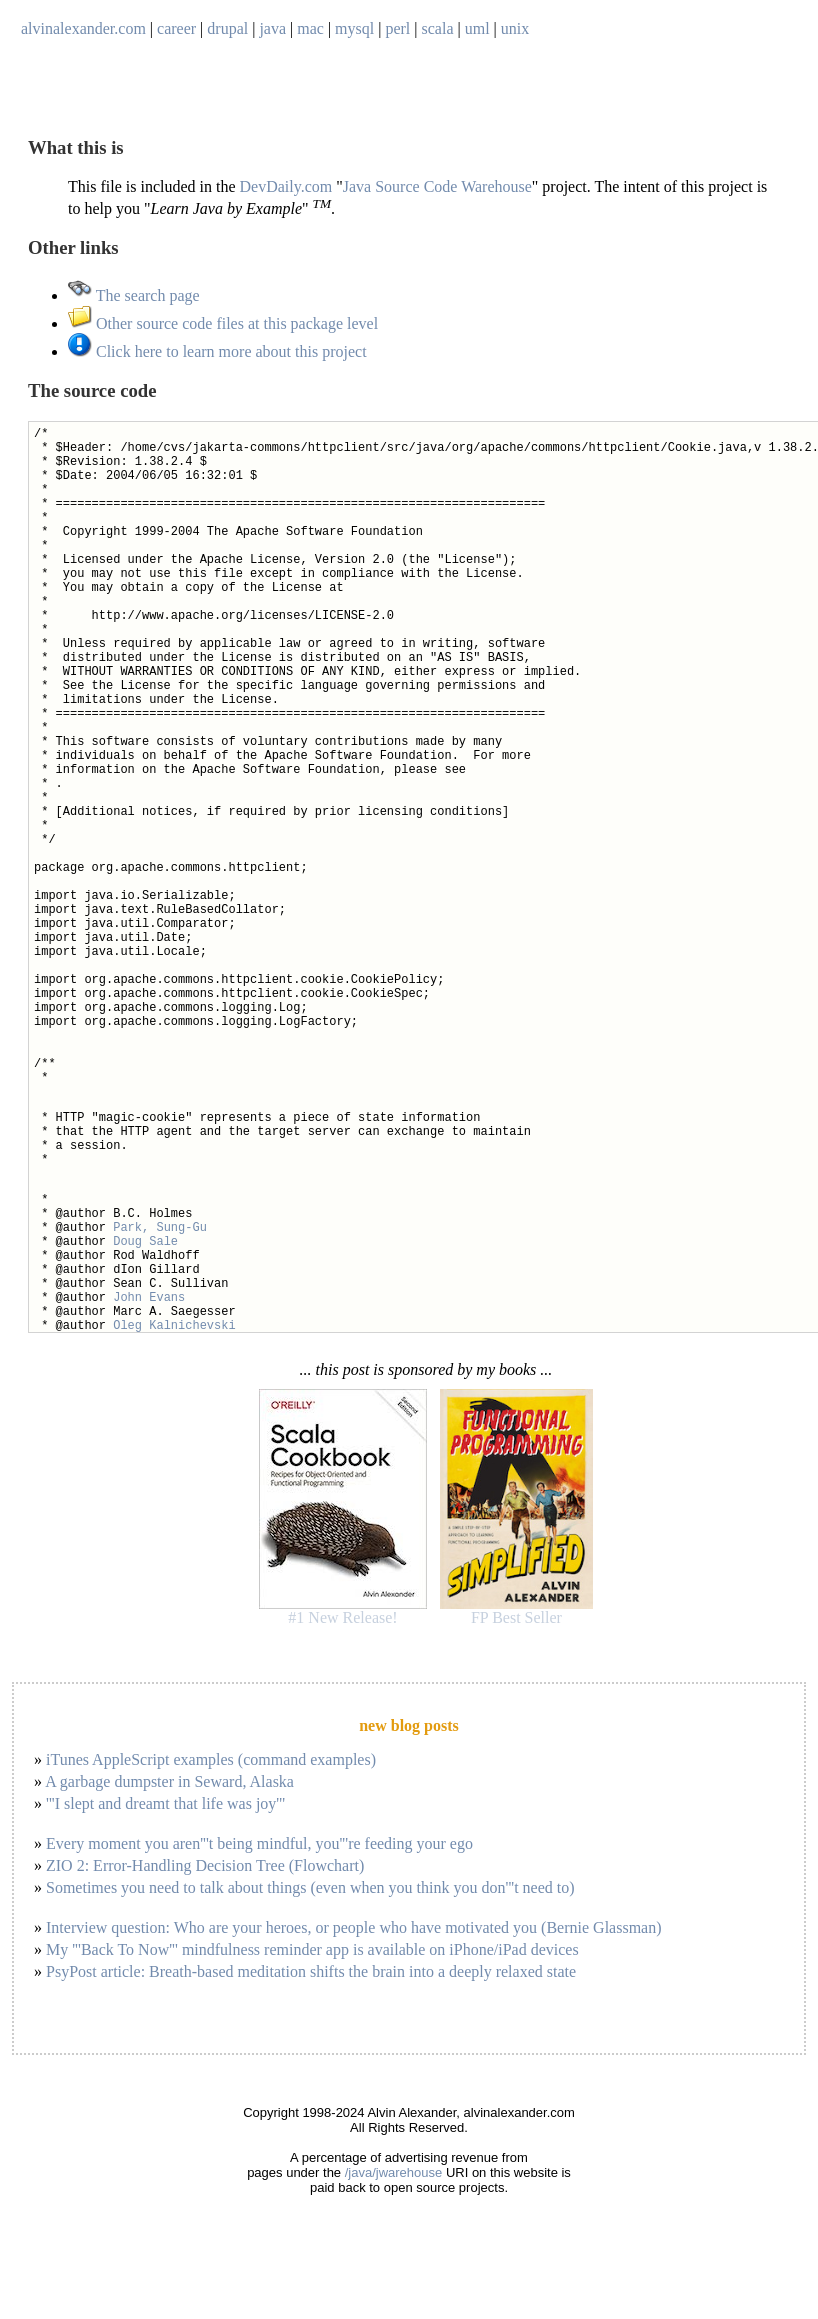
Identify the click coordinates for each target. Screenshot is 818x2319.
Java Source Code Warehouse (437, 186)
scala (438, 28)
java (272, 28)
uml (477, 28)
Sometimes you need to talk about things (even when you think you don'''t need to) (310, 1887)
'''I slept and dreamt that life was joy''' (165, 1803)
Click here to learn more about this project (217, 351)
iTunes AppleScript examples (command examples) (211, 1759)
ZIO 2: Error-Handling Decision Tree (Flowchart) (205, 1865)
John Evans (149, 1298)
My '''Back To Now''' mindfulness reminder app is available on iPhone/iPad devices (312, 1949)
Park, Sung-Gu (160, 1228)
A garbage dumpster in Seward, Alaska (169, 1781)
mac (310, 28)
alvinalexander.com (83, 28)
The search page (134, 295)
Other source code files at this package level (223, 323)
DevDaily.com (286, 186)
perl (397, 28)
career (176, 28)
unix (515, 28)
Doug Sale (145, 1242)
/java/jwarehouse (394, 2172)
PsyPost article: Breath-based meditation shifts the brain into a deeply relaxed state (311, 1971)
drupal (227, 28)
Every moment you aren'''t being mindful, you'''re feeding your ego (259, 1843)
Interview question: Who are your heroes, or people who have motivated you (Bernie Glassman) (354, 1927)
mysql (354, 28)
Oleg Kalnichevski (174, 1326)
